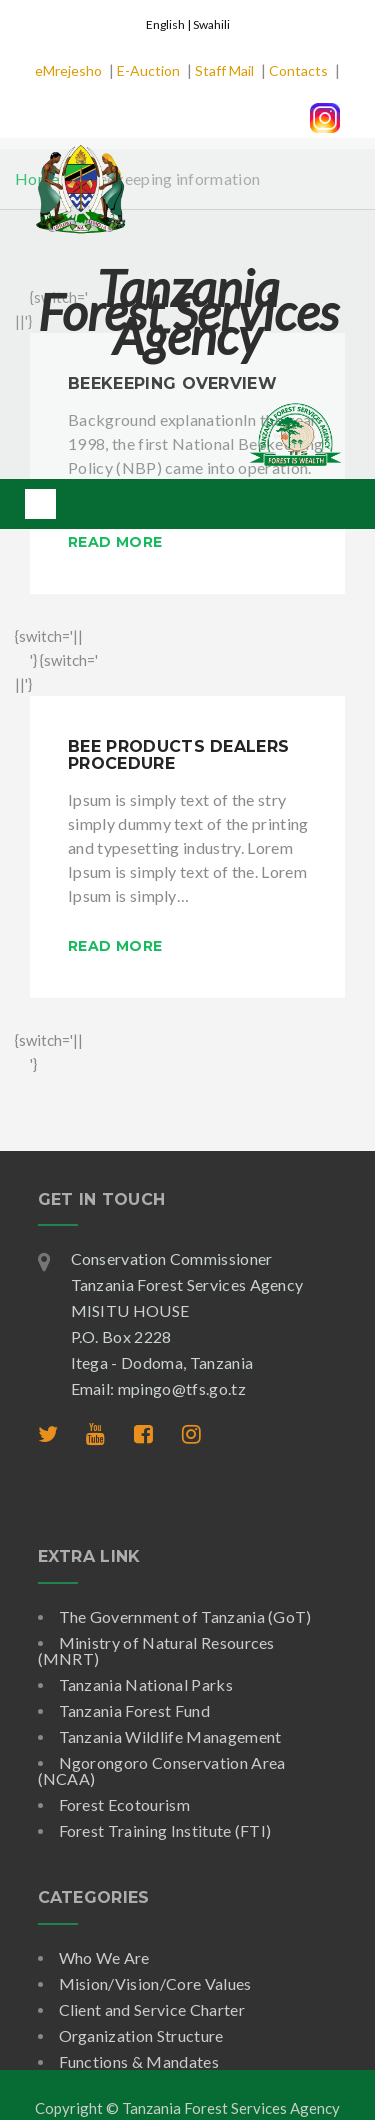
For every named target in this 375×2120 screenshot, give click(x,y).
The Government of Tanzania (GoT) (185, 1616)
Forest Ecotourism (124, 1804)
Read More (115, 542)
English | (169, 24)
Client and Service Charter (152, 2009)
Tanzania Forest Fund (134, 1710)
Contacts (298, 70)
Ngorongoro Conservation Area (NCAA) (162, 1770)
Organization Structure (141, 2035)
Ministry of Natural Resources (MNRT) (156, 1650)
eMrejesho (68, 70)
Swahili (211, 24)
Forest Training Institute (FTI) (165, 1830)
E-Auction (148, 70)
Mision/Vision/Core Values (155, 1983)
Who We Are (104, 1957)
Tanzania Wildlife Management (170, 1736)
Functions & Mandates (139, 2061)
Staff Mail (224, 70)
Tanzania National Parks (146, 1684)
